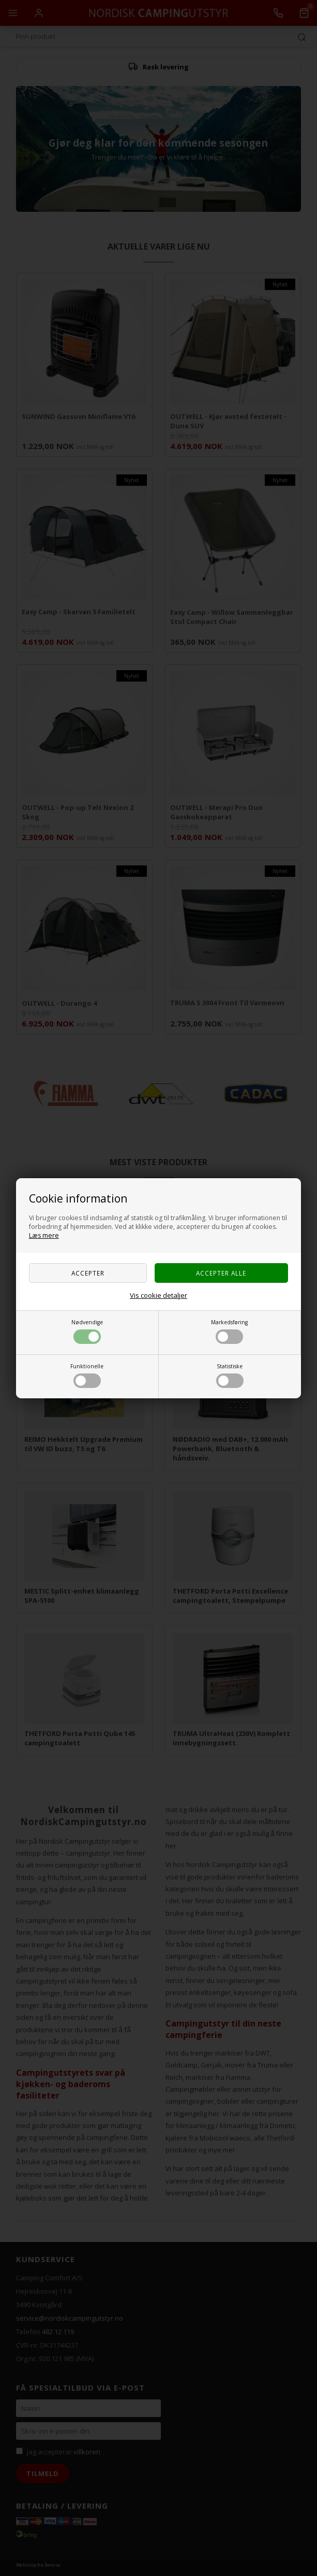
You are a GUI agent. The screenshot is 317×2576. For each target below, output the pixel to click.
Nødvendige (87, 1331)
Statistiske (230, 1375)
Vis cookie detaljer (158, 1295)
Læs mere (44, 1235)
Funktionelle (86, 1375)
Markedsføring (229, 1331)
